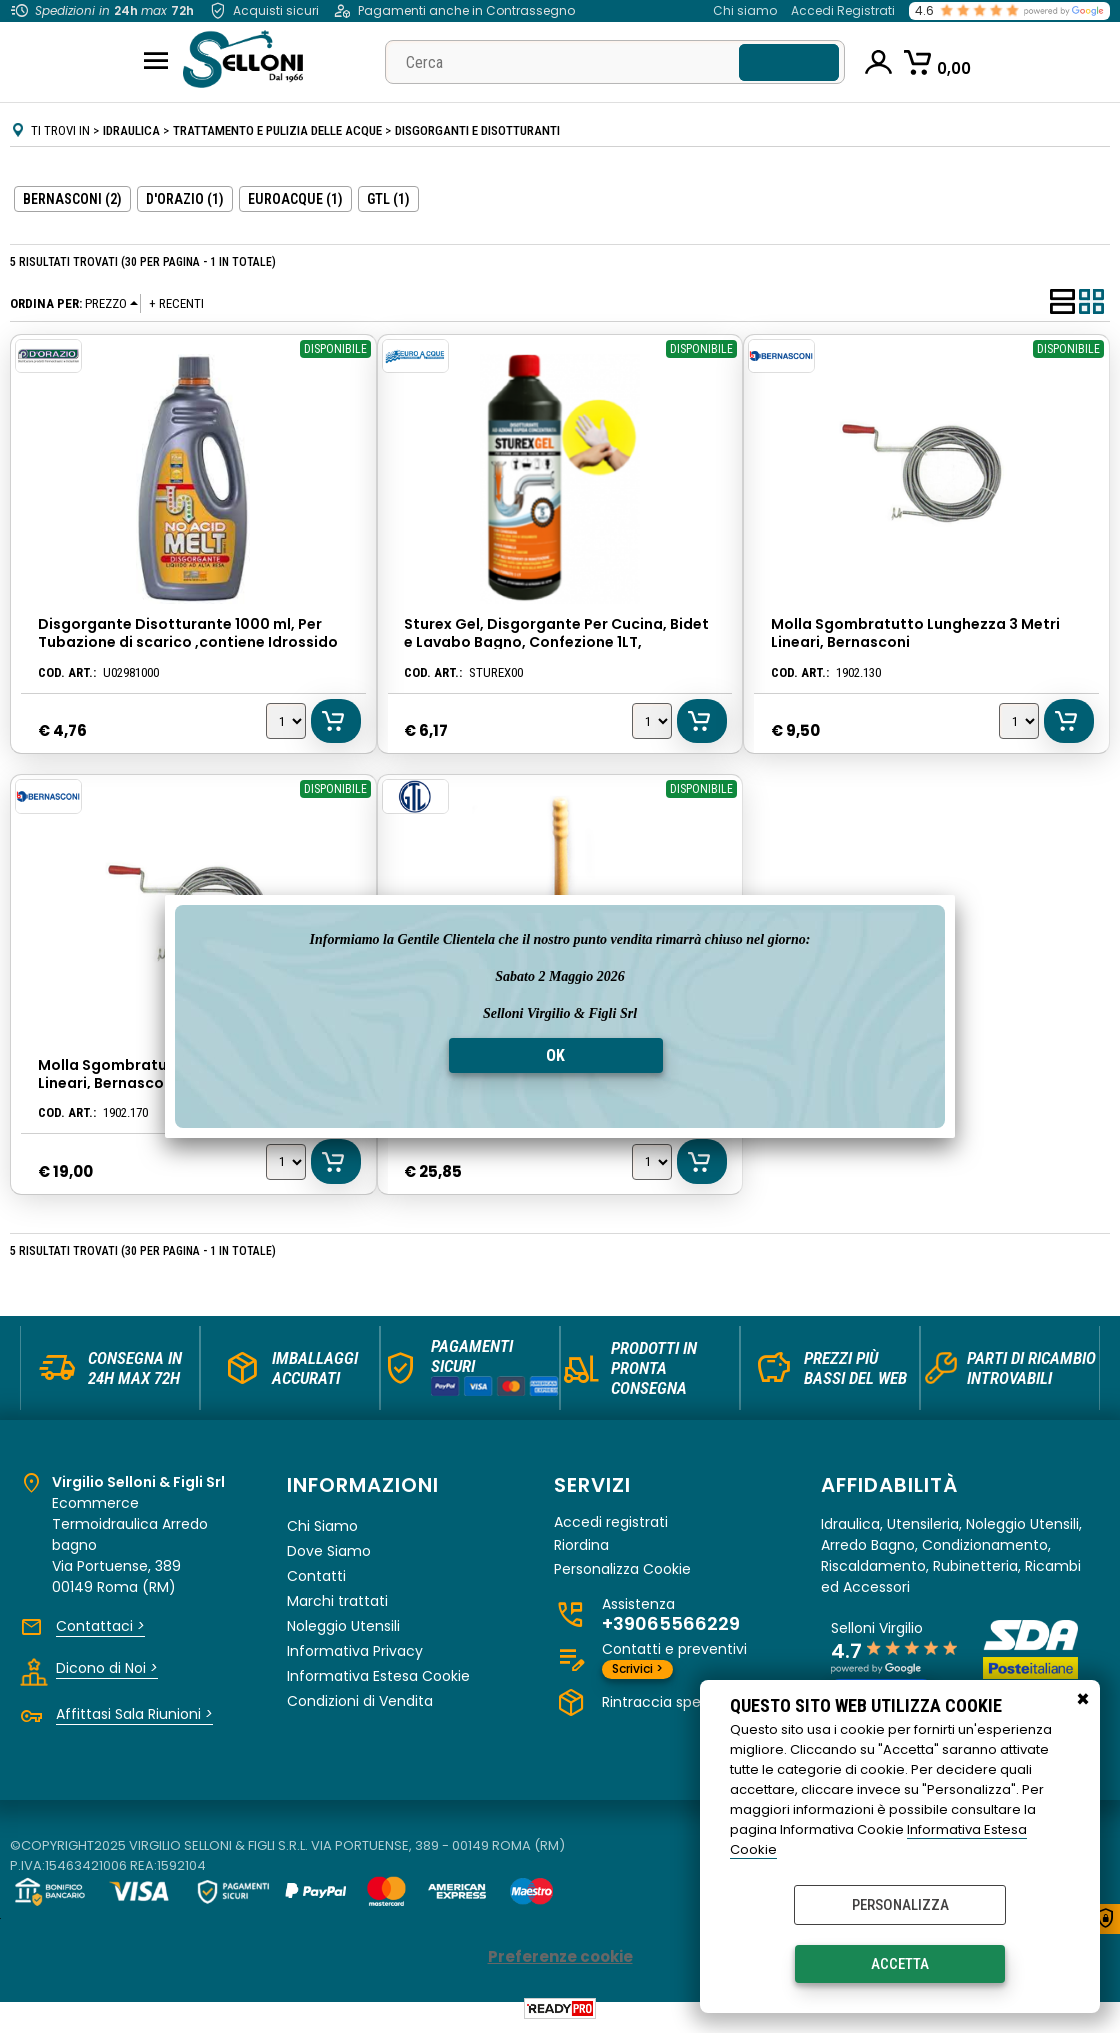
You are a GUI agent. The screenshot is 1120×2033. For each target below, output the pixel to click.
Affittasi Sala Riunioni (134, 1719)
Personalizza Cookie (622, 1574)
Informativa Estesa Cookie (378, 1681)
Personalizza (900, 1905)
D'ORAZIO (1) (185, 199)
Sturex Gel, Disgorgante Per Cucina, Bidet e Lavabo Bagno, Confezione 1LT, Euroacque (556, 642)
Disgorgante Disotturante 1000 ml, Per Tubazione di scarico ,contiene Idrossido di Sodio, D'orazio (187, 642)
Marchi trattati (337, 1606)
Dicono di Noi (107, 1673)
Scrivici (637, 1673)
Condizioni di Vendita (360, 1706)
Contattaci (100, 1631)
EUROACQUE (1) (295, 199)
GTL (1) (388, 199)
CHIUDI (1083, 1700)
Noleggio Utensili (343, 1631)
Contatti (316, 1581)
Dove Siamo (329, 1556)
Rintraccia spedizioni (679, 1707)
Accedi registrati (611, 1527)
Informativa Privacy (355, 1656)
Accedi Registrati (843, 10)
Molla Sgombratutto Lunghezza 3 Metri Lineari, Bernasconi (915, 633)
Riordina (581, 1550)
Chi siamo (745, 10)
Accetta (900, 1964)
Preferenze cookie (560, 1961)
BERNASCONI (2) (72, 199)
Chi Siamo (322, 1531)
